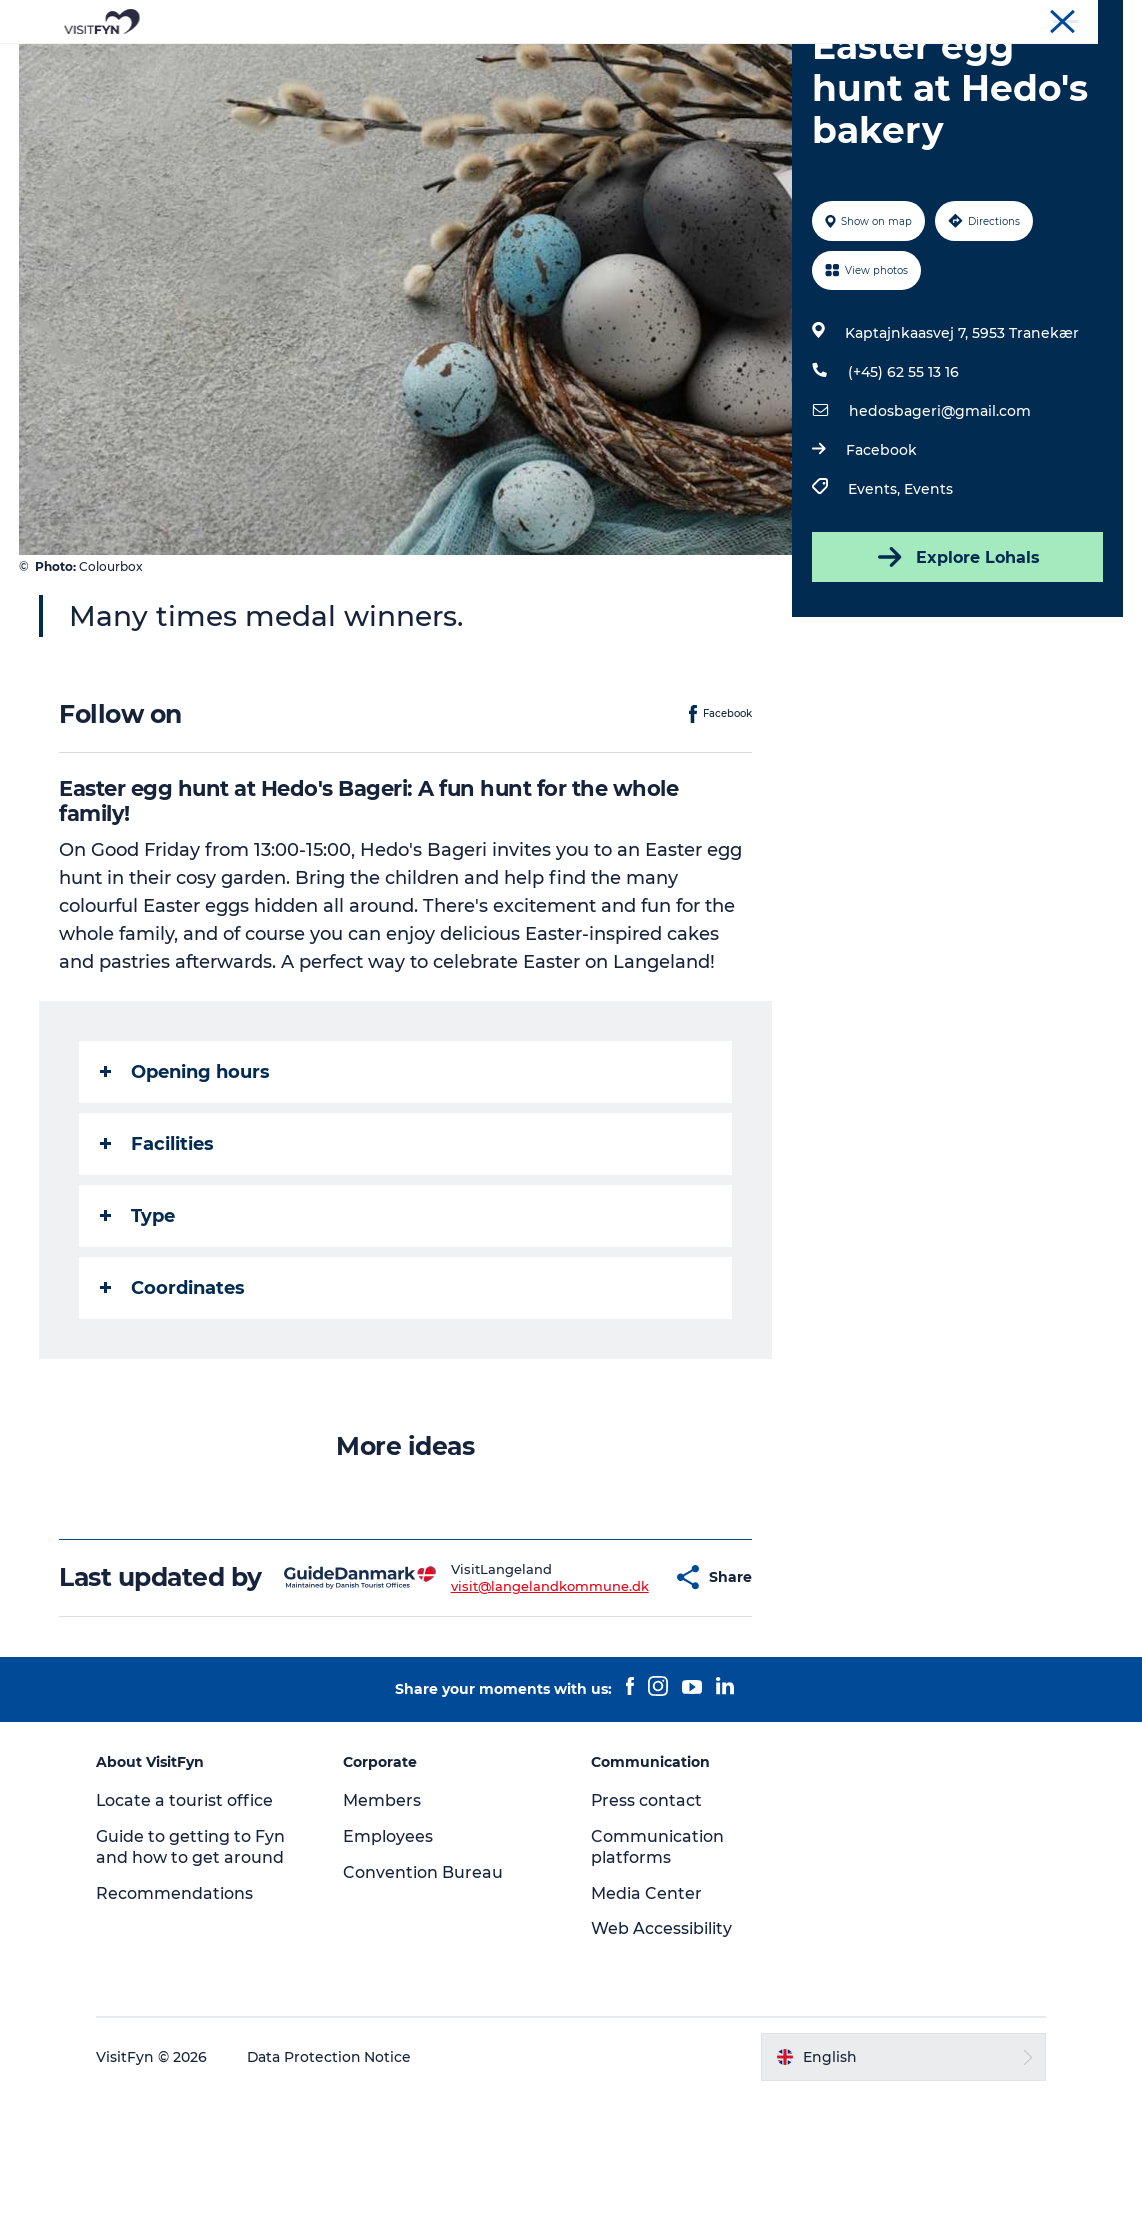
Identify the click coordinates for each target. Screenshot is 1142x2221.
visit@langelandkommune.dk (500, 1695)
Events (927, 584)
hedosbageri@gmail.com (939, 506)
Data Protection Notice (333, 2181)
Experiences (357, 64)
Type (138, 1311)
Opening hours (186, 1167)
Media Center (646, 2017)
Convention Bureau (1065, 19)
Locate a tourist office (188, 1924)
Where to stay (779, 64)
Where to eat (646, 64)
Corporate (958, 19)
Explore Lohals (957, 652)
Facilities (158, 1239)
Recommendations (177, 2017)
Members (384, 1924)
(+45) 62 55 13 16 (902, 467)
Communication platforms (657, 1971)
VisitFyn (885, 19)
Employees (390, 1960)
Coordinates (173, 1383)
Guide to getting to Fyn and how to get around (193, 1971)
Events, (875, 584)
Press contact (647, 1924)
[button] (618, 1687)
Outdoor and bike (500, 64)
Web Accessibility (661, 2053)
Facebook (880, 545)
